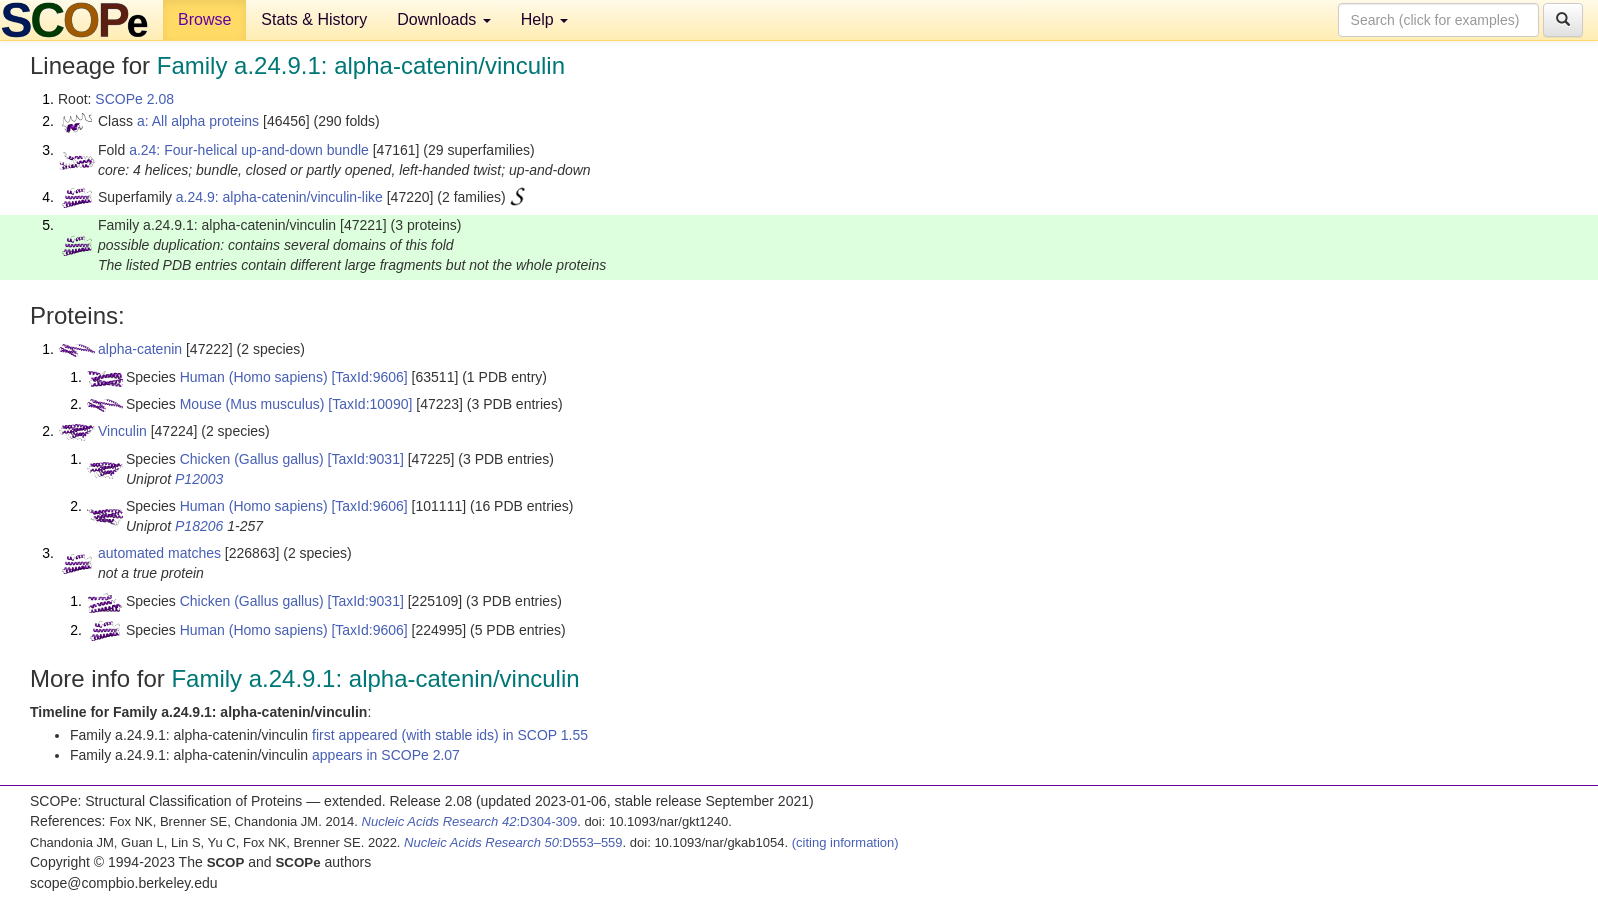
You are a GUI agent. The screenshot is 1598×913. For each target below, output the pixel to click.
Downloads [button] (444, 19)
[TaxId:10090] (370, 404)
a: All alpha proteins (198, 121)
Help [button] (544, 19)
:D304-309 (470, 821)
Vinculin (122, 431)
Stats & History (314, 19)
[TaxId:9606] (369, 377)
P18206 (199, 526)
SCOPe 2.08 (134, 99)
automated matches (159, 553)
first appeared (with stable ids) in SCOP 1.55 (450, 735)
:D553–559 (513, 842)
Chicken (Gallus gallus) (252, 459)
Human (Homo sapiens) (254, 377)
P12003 (199, 479)
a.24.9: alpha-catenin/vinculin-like (279, 197)
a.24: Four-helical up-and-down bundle (249, 150)
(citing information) (845, 842)
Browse (204, 19)
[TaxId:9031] (366, 459)
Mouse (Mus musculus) (252, 404)
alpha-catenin (140, 349)
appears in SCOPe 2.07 (386, 755)
